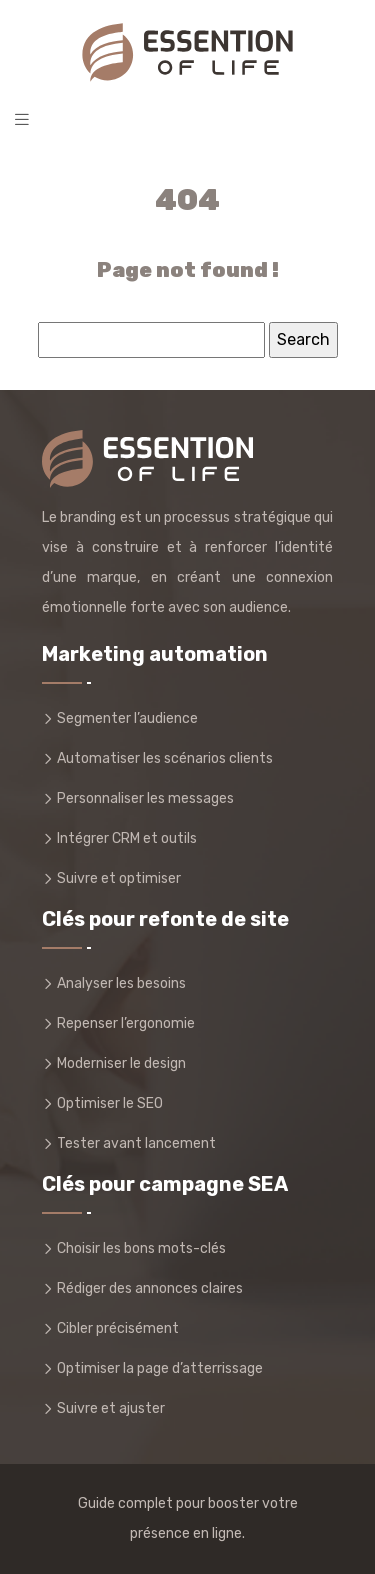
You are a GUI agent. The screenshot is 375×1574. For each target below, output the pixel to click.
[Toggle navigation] (22, 119)
